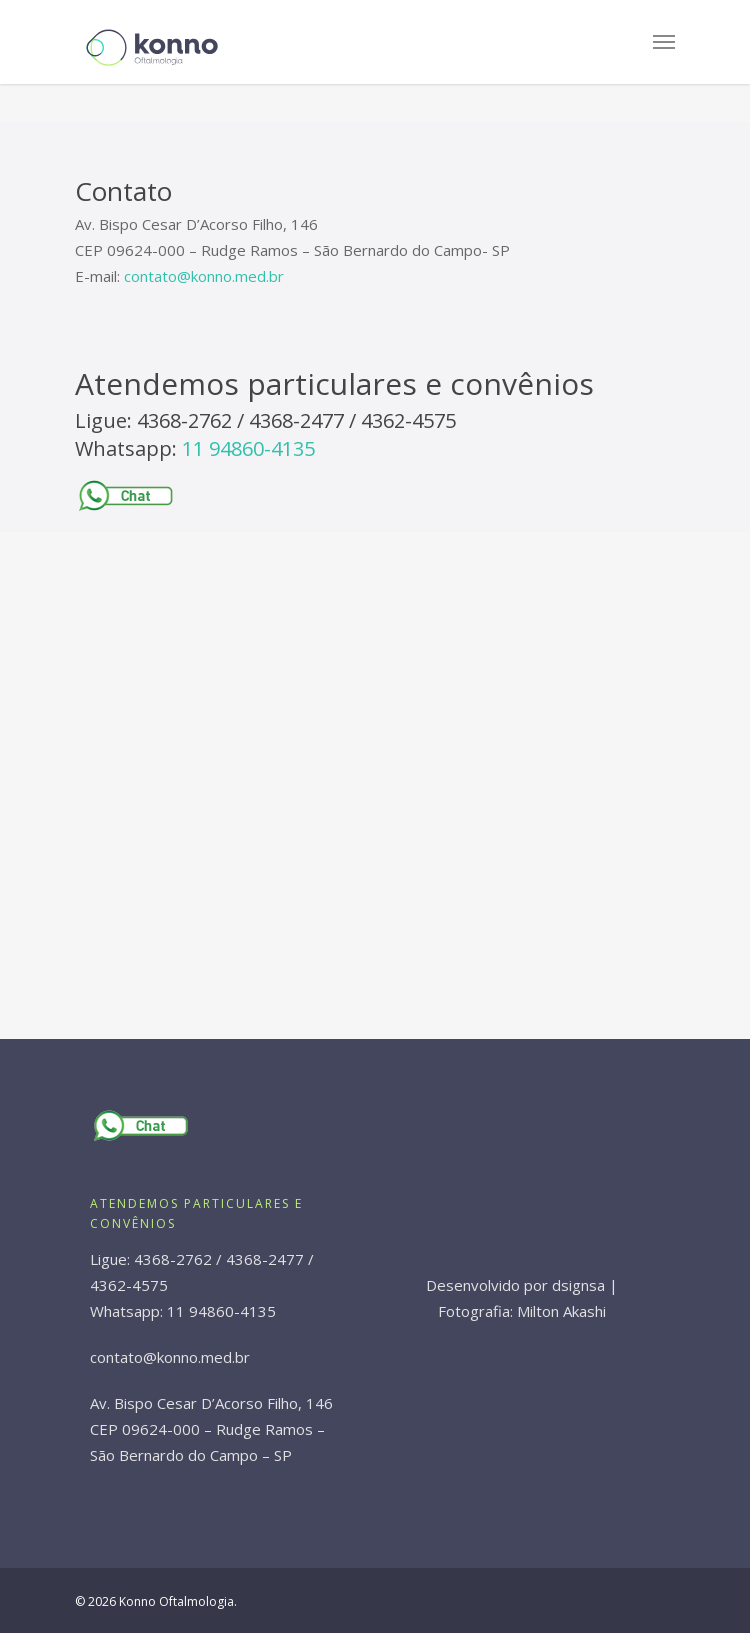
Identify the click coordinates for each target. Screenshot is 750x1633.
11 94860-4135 (248, 448)
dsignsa (578, 1285)
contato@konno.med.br (204, 276)
